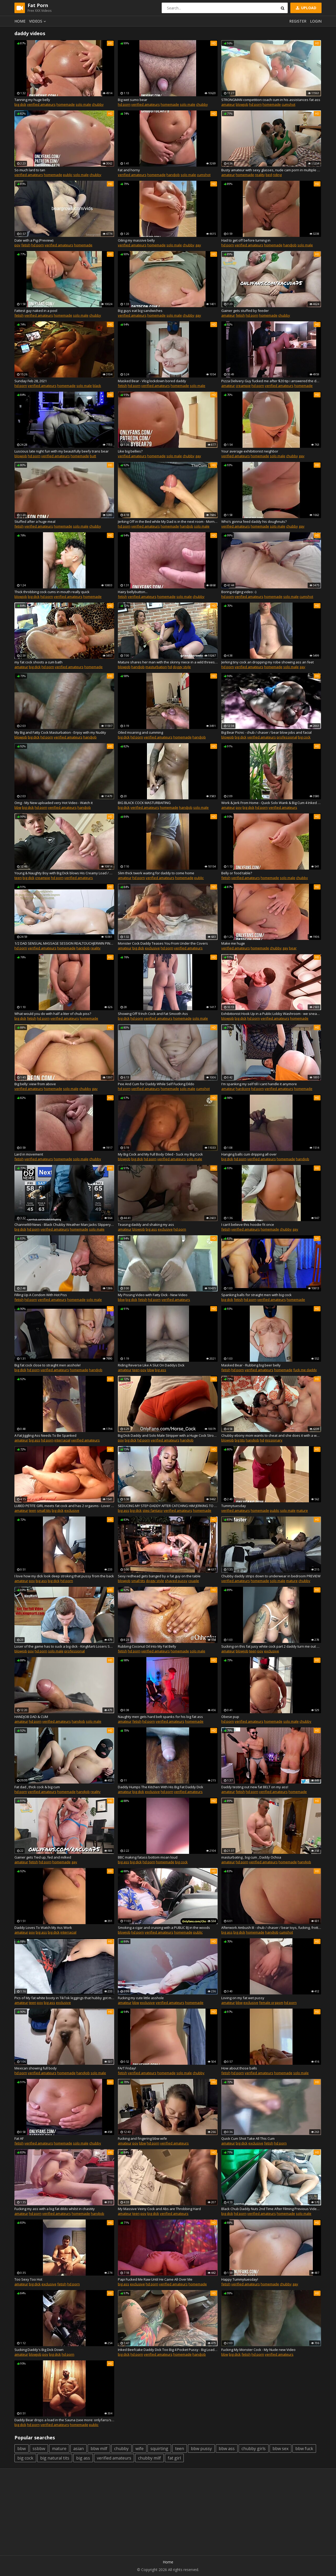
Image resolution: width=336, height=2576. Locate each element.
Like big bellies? (130, 451)
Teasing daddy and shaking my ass (146, 1224)
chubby (98, 104)
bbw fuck (304, 2448)
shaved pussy (176, 1580)
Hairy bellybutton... (133, 591)
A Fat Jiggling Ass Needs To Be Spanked (45, 1435)
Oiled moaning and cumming (140, 732)
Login (316, 21)
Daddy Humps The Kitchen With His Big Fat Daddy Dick (160, 1787)
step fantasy (153, 1510)
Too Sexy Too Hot (28, 2279)
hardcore (243, 1088)
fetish (25, 245)
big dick (20, 104)
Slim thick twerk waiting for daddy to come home (156, 873)
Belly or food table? (236, 873)
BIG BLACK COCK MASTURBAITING (144, 802)
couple (193, 1580)
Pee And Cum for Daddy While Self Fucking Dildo (156, 1084)
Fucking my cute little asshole (141, 1997)
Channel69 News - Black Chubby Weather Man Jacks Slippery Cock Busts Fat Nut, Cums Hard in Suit (64, 1224)
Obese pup (230, 1716)
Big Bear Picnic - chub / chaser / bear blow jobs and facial (266, 732)
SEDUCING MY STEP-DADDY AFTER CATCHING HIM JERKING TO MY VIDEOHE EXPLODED (168, 1505)
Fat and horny (129, 170)
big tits (240, 1440)
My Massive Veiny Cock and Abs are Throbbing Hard (159, 2208)
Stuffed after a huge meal (34, 521)
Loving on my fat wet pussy (242, 1997)
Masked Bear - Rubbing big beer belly (251, 1365)
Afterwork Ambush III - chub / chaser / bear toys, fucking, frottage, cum (271, 1927)
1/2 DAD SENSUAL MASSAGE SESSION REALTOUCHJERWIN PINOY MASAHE (64, 943)
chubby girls (254, 2448)
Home (19, 21)
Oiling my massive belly (136, 240)
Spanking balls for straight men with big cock (256, 1294)
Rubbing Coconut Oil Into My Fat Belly (147, 1646)
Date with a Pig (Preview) (33, 240)
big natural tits (54, 2458)
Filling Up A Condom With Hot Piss (40, 1294)
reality (260, 174)
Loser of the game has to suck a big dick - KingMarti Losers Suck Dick (64, 1646)
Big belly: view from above (35, 1084)
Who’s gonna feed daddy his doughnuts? (254, 521)
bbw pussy (201, 2448)
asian (78, 2448)
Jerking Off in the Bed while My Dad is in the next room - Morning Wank (168, 521)
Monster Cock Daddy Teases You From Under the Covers (163, 943)
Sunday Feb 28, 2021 (30, 381)
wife (139, 2448)
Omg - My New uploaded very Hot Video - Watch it (53, 802)
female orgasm (271, 2002)
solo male (83, 104)
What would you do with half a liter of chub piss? (52, 1013)
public (67, 174)
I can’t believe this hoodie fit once (247, 1224)
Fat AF (19, 2138)
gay (198, 245)
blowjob (242, 104)
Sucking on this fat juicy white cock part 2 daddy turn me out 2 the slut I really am (271, 1646)
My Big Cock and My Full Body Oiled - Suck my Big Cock (160, 1154)
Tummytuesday (233, 1505)
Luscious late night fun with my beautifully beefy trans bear (61, 451)
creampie (243, 385)
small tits (44, 1510)
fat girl (174, 2458)
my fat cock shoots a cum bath (38, 662)
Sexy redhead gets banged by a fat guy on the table (159, 1576)
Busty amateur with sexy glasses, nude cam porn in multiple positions (271, 170)
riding (277, 174)
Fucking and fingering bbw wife (142, 2138)
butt (93, 456)
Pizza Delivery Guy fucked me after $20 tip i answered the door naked (271, 381)
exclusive (152, 948)
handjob (173, 174)
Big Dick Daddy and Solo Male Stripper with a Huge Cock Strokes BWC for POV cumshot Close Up (168, 1435)
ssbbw (39, 2448)
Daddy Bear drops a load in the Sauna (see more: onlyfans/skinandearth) (64, 2420)
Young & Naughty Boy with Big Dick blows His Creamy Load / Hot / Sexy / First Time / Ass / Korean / (64, 873)
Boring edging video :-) (238, 591)
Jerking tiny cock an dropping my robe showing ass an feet (267, 662)
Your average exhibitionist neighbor (249, 451)
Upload (305, 7)
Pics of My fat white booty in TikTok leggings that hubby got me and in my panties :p (64, 1997)
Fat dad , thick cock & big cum (37, 1787)
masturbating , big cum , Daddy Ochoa (251, 1857)
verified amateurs (41, 104)
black (97, 385)
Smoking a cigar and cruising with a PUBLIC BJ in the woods (164, 1927)
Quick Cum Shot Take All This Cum (248, 2138)
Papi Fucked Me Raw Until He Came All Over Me (155, 2279)
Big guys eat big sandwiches (140, 310)
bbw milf (99, 2448)
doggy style (182, 666)
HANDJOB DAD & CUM (31, 1716)
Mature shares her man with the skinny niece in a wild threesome (168, 662)
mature (302, 1510)
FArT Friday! (127, 2068)
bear (293, 948)
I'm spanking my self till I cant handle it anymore (259, 1084)
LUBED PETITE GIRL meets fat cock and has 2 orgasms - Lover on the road (64, 1505)
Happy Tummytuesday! (239, 2279)
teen (18, 877)
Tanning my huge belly (32, 99)
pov (17, 245)
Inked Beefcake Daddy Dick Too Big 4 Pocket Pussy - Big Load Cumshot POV (168, 2349)
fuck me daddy (305, 1369)
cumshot (288, 104)
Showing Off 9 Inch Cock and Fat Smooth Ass (153, 1013)
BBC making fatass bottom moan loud (147, 1857)
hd (170, 666)
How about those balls (239, 2068)
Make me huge (233, 943)
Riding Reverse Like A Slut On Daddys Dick (151, 1365)
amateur (228, 104)
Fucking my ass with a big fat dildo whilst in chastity (54, 2208)
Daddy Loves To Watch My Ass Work (43, 1927)
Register (297, 21)
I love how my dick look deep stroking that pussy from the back (64, 1576)
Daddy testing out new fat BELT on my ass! (254, 1787)
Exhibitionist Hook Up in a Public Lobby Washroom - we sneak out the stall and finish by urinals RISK (271, 1013)
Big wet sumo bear (132, 99)
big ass (151, 1229)
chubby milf (149, 2458)
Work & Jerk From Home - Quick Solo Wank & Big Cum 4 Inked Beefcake (271, 802)
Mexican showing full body (35, 2068)
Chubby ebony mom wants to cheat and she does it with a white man (271, 1435)
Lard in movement (28, 1154)
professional (287, 737)
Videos (38, 21)
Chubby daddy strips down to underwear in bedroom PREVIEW (271, 1576)
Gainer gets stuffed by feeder (245, 310)
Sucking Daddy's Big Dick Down (39, 2349)
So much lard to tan (29, 170)
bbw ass (227, 2448)
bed (269, 174)
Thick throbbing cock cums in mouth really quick (52, 591)
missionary (273, 1440)
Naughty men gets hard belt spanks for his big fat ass (160, 1716)
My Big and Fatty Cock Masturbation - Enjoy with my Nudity (60, 732)
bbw (17, 807)
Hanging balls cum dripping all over (249, 1154)
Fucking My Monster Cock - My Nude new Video (258, 2349)
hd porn (124, 104)
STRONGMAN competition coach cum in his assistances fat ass (270, 99)
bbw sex (280, 2448)
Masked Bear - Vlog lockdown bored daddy (152, 381)
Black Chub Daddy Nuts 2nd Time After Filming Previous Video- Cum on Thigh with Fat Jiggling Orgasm (271, 2208)
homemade (65, 104)
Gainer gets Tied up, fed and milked (42, 1857)
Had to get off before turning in (245, 240)
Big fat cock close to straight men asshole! (47, 1365)
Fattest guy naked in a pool (35, 310)
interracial (62, 1440)
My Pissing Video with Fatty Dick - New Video (152, 1294)
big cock (304, 737)
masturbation (156, 666)
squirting (159, 2448)
